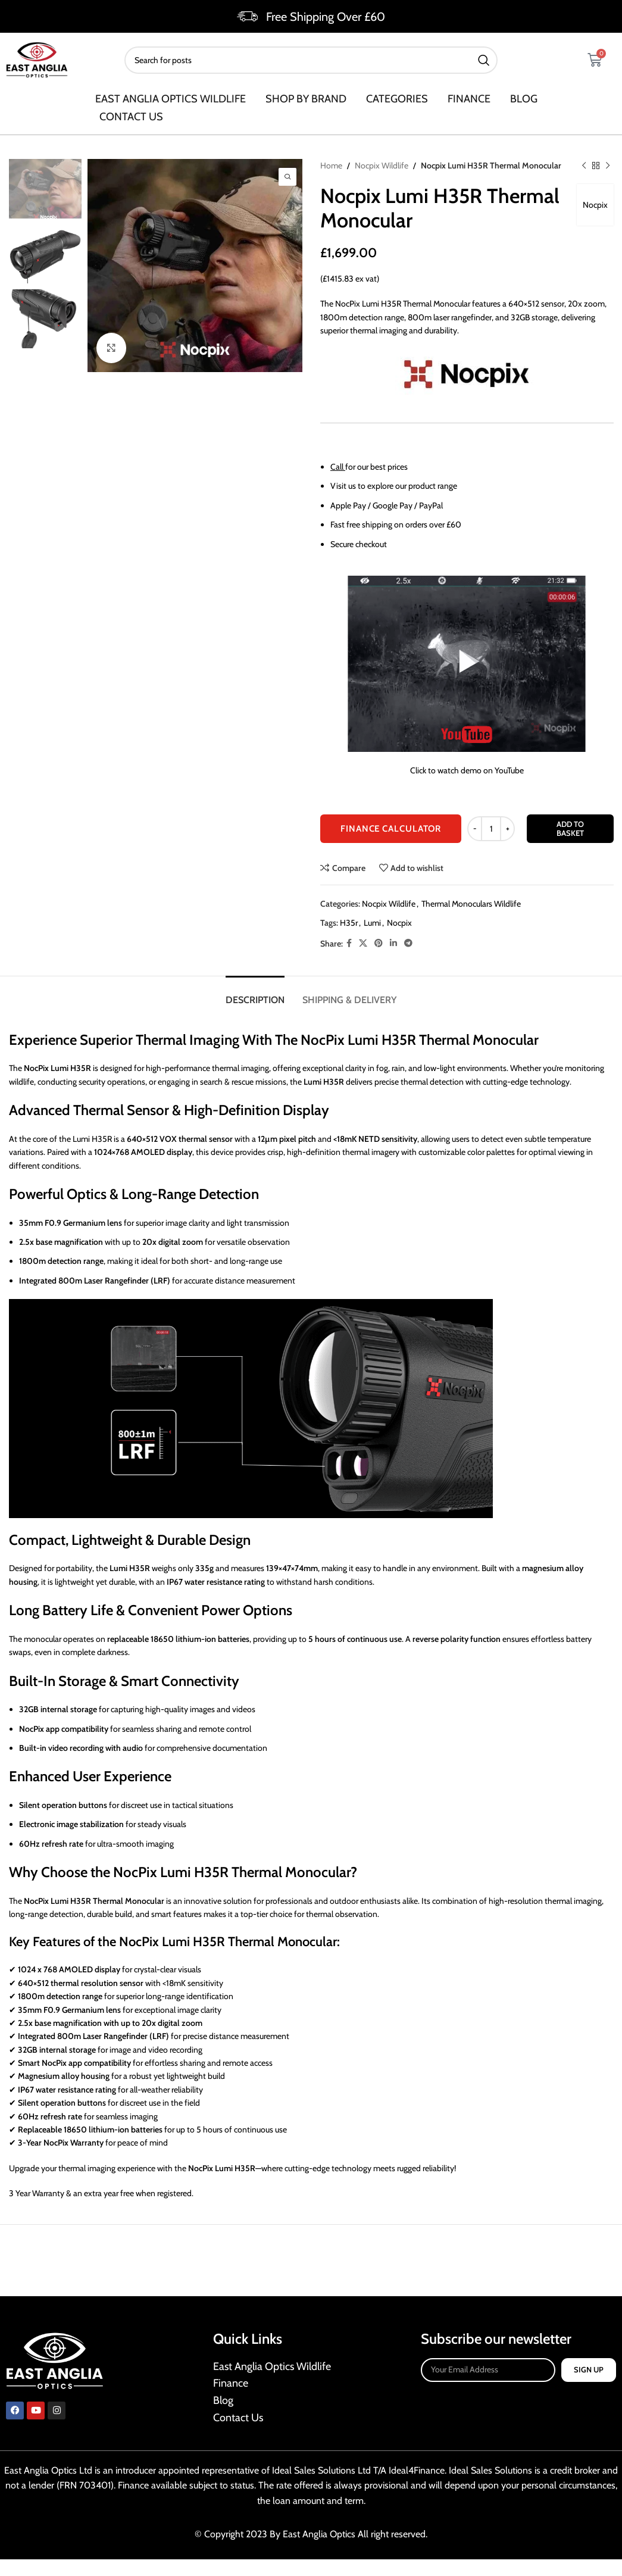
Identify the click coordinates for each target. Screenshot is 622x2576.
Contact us (131, 116)
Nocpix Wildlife (381, 165)
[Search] (311, 60)
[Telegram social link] (408, 944)
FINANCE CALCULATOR (390, 829)
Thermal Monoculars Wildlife (471, 903)
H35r (349, 922)
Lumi (372, 922)
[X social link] (363, 944)
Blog (523, 98)
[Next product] (607, 166)
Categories (397, 98)
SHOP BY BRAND (305, 98)
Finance (469, 98)
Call (336, 466)
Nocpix (594, 205)
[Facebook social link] (349, 944)
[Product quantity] (491, 829)
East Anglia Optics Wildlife (170, 98)
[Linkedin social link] (393, 944)
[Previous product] (583, 166)
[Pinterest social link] (378, 944)
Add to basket (569, 828)
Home (331, 165)
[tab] (255, 994)
